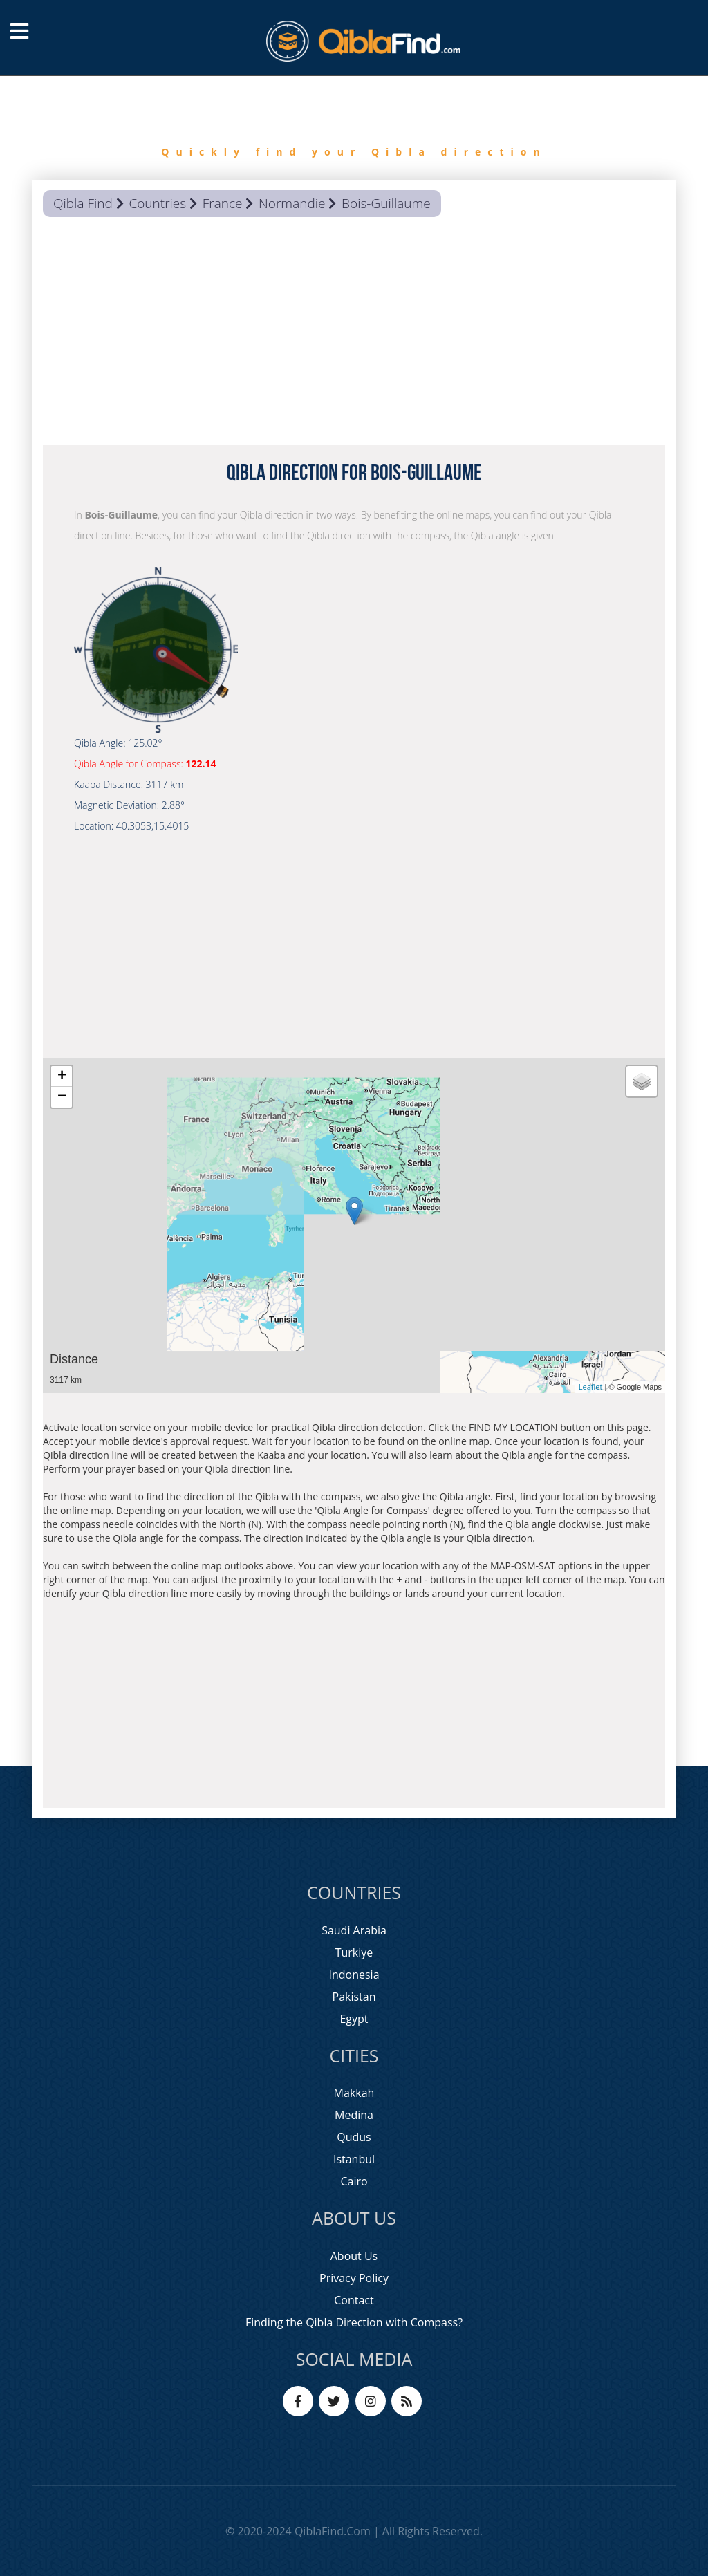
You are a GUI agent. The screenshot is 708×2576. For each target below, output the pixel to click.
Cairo (353, 2181)
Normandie (292, 203)
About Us (354, 2256)
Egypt (353, 2018)
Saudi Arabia (354, 1930)
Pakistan (354, 1996)
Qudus (354, 2137)
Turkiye (354, 1952)
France (223, 203)
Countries (157, 203)
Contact (353, 2300)
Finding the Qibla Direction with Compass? (354, 2322)
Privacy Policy (354, 2278)
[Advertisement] (354, 334)
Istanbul (354, 2159)
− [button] (61, 1097)
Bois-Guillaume (386, 203)
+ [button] (61, 1076)
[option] (354, 128)
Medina (354, 2114)
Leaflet (591, 1386)
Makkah (354, 2092)
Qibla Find (83, 203)
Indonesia (353, 1974)
